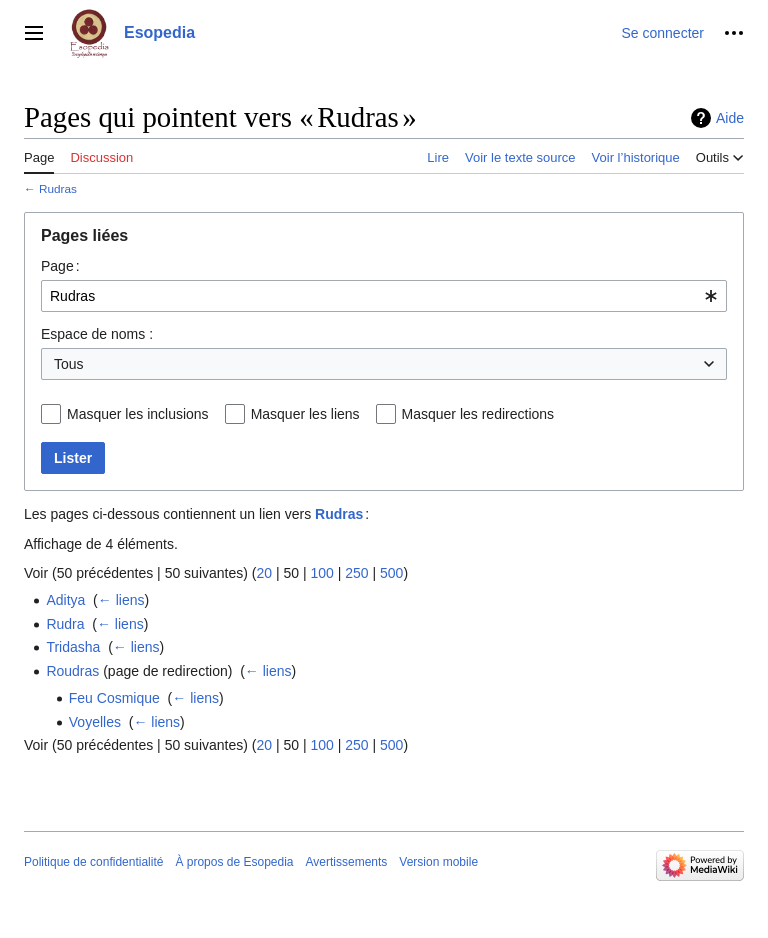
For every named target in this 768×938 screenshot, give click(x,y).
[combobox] (384, 296)
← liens (121, 600)
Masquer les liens (305, 414)
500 (391, 573)
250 (356, 573)
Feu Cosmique (114, 698)
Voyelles (95, 722)
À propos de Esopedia (234, 862)
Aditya (65, 600)
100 (321, 573)
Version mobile (438, 862)
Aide (730, 118)
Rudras (58, 188)
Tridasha (73, 647)
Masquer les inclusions (138, 414)
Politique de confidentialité (93, 862)
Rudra (65, 624)
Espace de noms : (97, 334)
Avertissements (347, 862)
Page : (60, 266)
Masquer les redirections (478, 414)
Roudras (72, 671)
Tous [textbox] (69, 364)
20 (264, 573)
